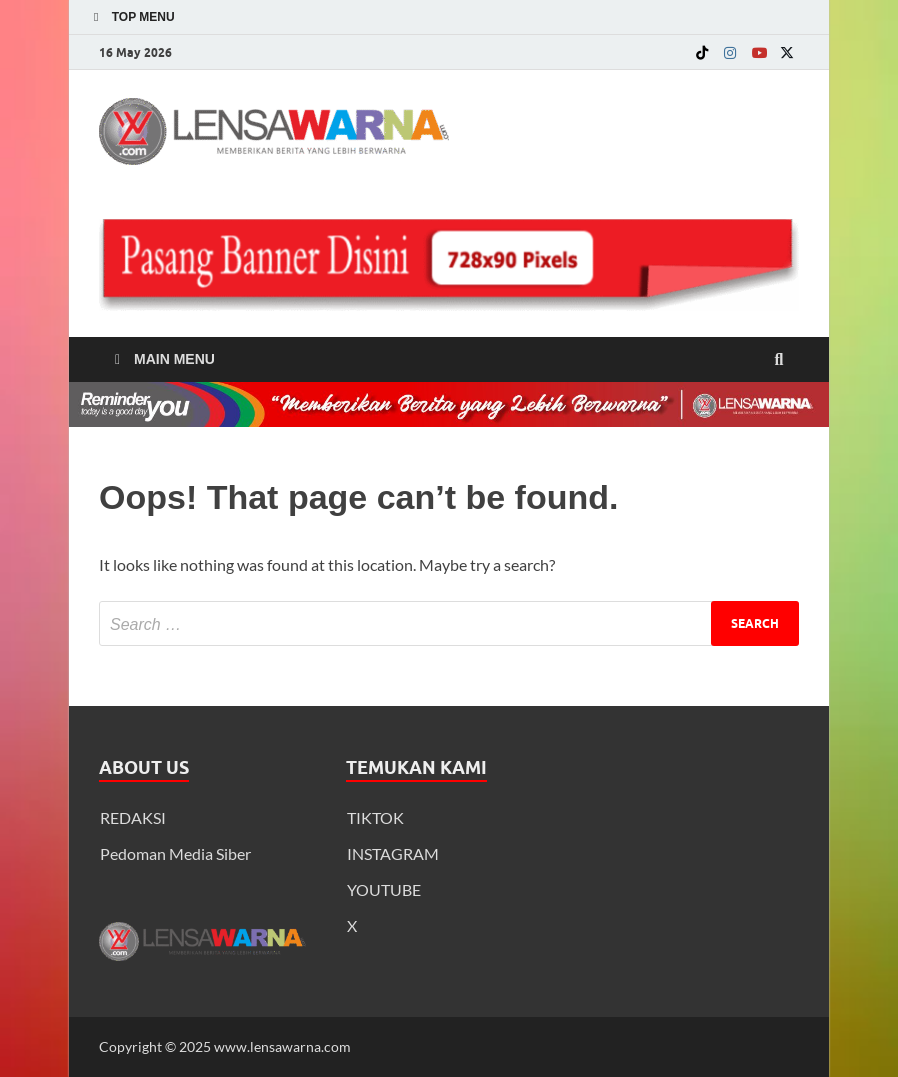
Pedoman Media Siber (175, 853)
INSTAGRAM (393, 853)
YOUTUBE (384, 889)
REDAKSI (133, 817)
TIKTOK (375, 817)
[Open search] (779, 360)
